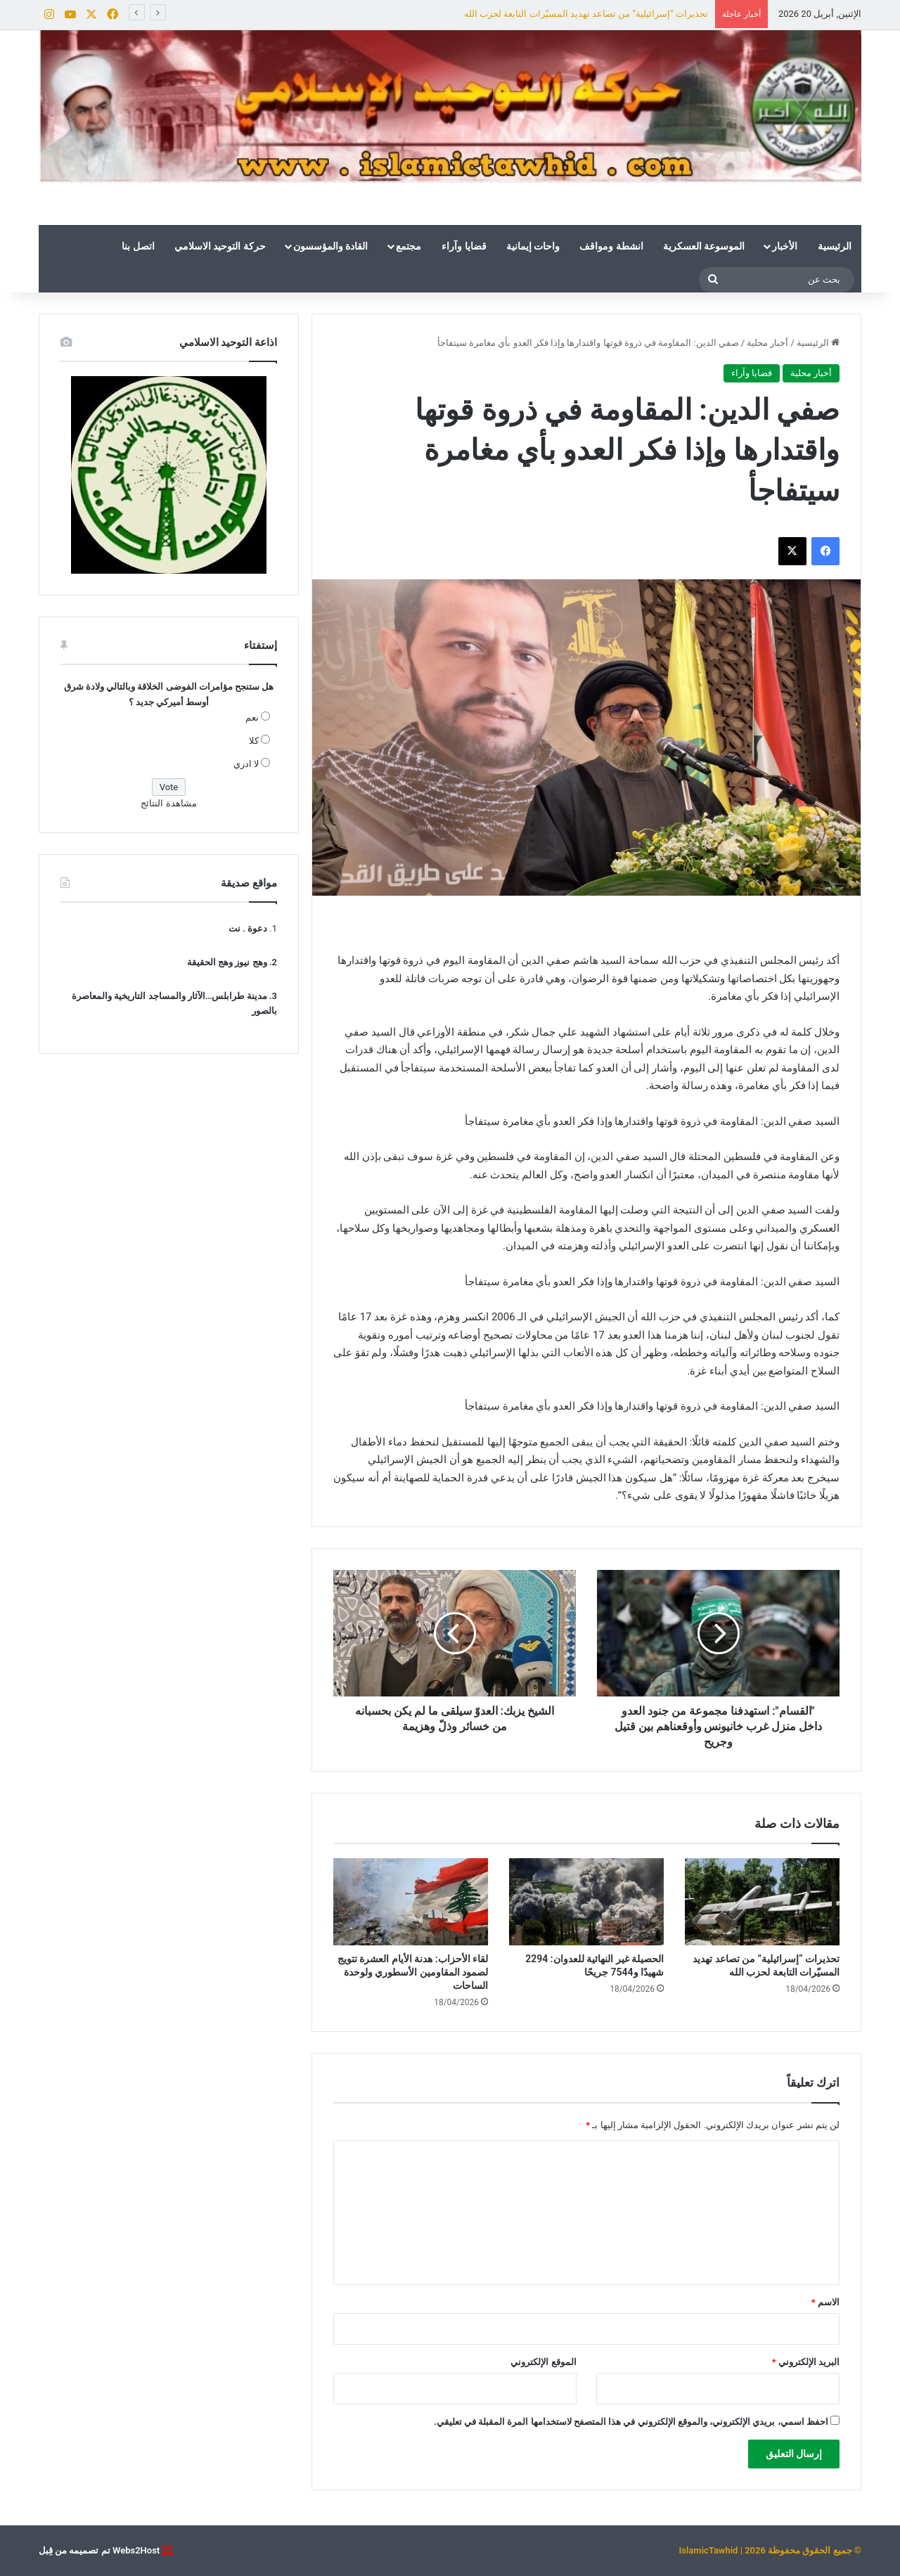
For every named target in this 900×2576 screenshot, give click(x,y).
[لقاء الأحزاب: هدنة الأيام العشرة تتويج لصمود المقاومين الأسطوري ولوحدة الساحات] (410, 1901)
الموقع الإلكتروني (543, 2362)
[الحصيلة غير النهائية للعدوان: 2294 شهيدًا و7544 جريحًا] (586, 1901)
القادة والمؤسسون (330, 246)
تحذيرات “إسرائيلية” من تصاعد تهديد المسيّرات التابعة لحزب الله (586, 13)
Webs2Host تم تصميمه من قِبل (99, 2550)
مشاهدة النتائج (168, 803)
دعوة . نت (248, 928)
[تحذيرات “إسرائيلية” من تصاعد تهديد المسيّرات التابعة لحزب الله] (762, 1901)
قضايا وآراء (464, 246)
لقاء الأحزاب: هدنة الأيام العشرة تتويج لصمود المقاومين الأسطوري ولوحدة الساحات (413, 1972)
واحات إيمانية (533, 246)
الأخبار (784, 246)
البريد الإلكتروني (806, 2362)
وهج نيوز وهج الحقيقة (227, 962)
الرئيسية (834, 246)
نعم (252, 717)
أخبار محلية (767, 342)
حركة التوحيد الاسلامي (220, 246)
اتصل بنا (138, 246)
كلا (254, 740)
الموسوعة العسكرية (704, 246)
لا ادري (246, 764)
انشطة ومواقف (611, 246)
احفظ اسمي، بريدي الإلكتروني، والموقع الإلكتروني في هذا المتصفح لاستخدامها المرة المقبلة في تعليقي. (631, 2421)
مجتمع (408, 246)
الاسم (825, 2302)
